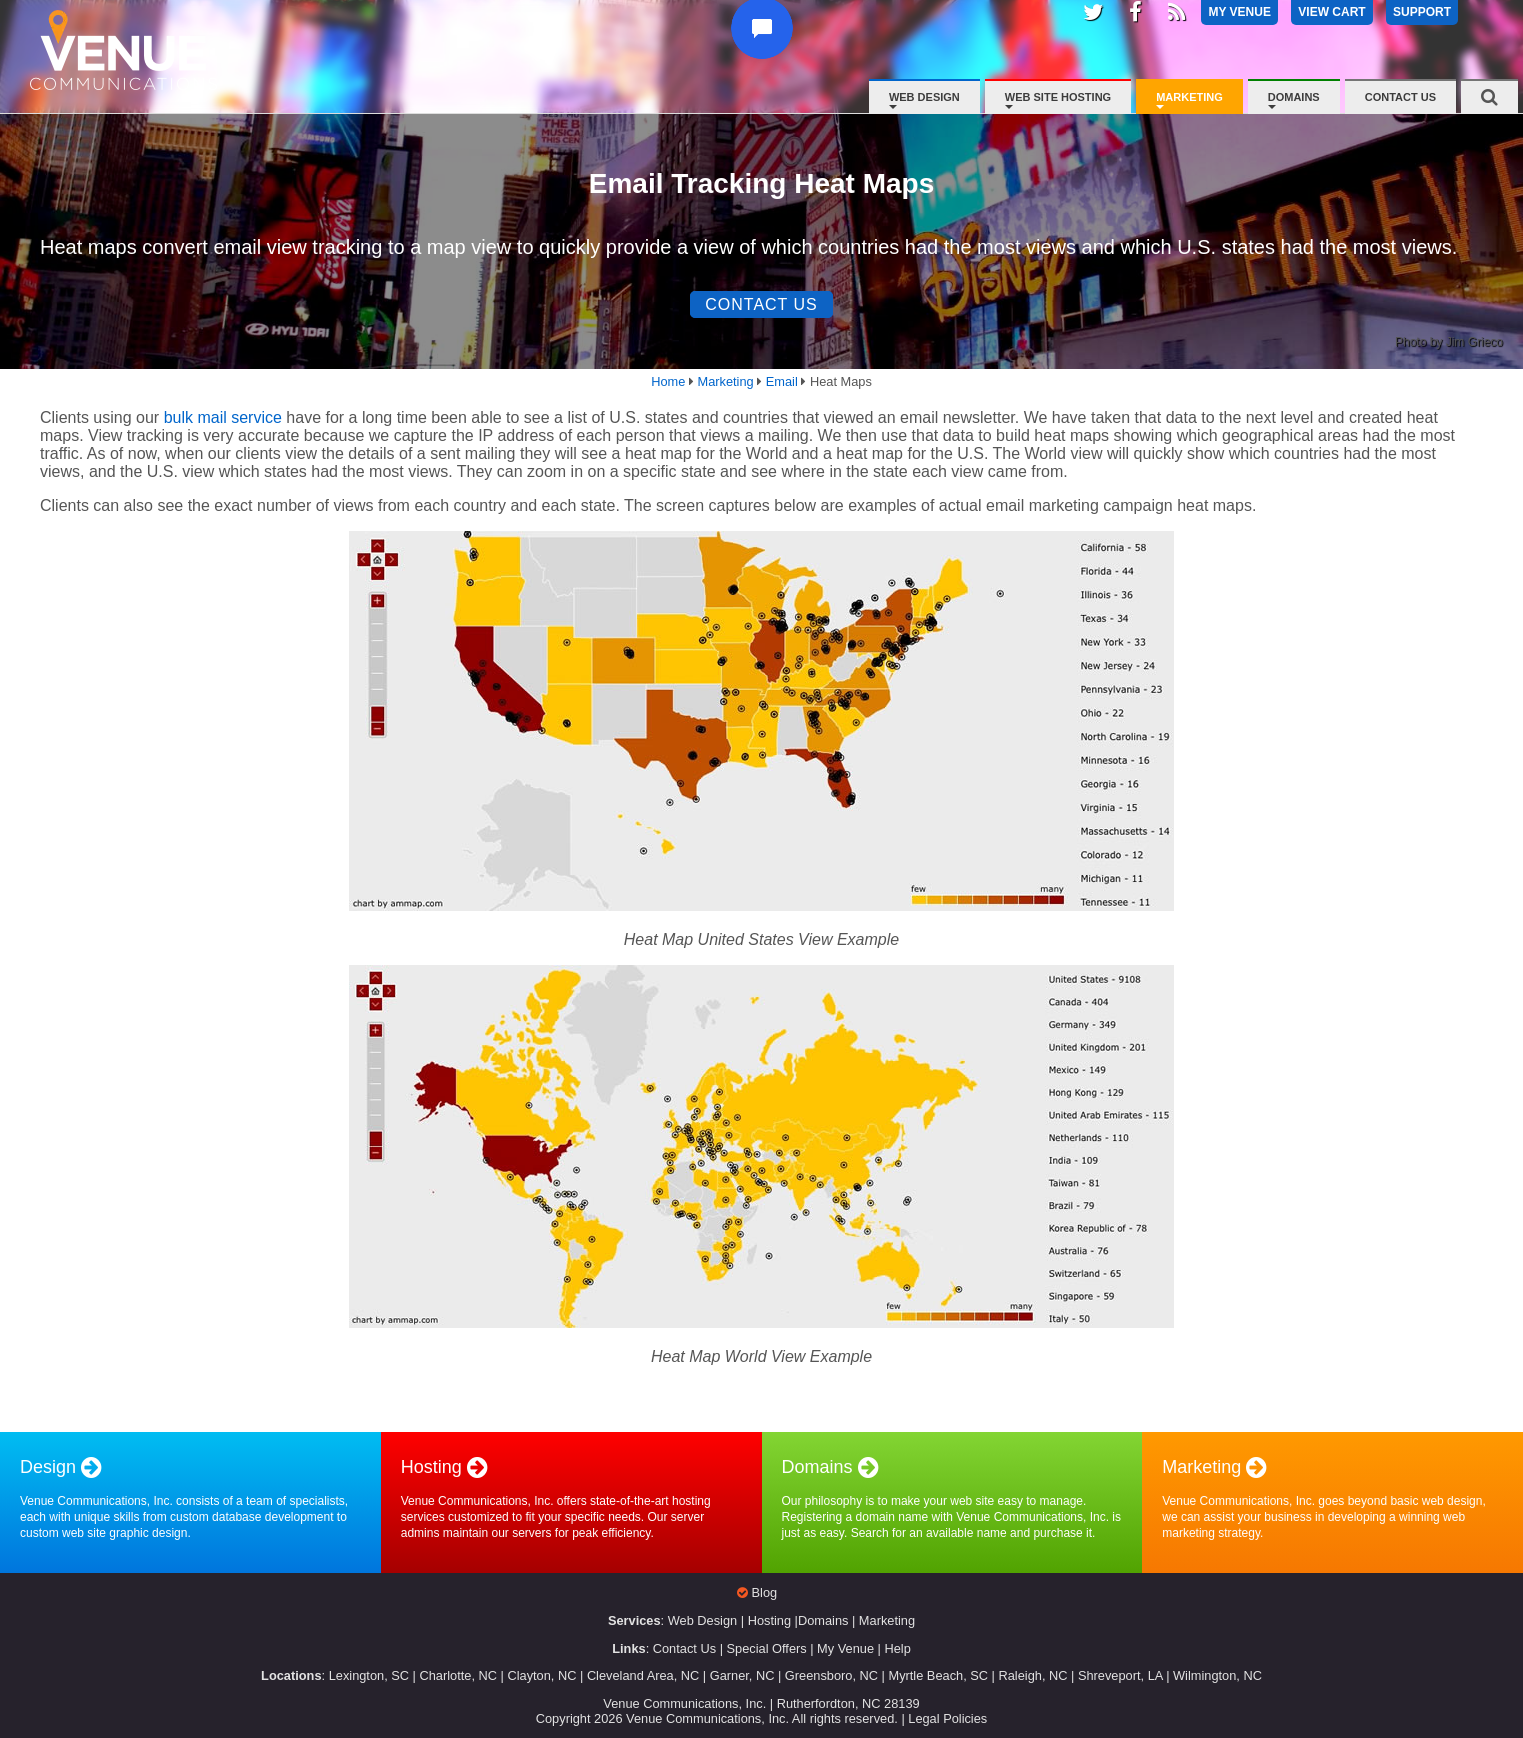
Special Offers (767, 1648)
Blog (765, 1592)
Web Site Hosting (1058, 97)
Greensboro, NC (831, 1675)
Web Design (924, 97)
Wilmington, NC (1217, 1675)
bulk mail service (223, 417)
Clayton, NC (541, 1675)
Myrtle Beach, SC (938, 1675)
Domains (1294, 97)
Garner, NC (742, 1675)
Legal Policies (947, 1718)
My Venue (845, 1648)
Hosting (769, 1620)
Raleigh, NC (1032, 1675)
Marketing (1189, 97)
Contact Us (1400, 97)
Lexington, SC (369, 1675)
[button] (766, 52)
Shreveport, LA (1120, 1675)
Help (897, 1648)
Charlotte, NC (458, 1675)
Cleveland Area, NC (643, 1675)
